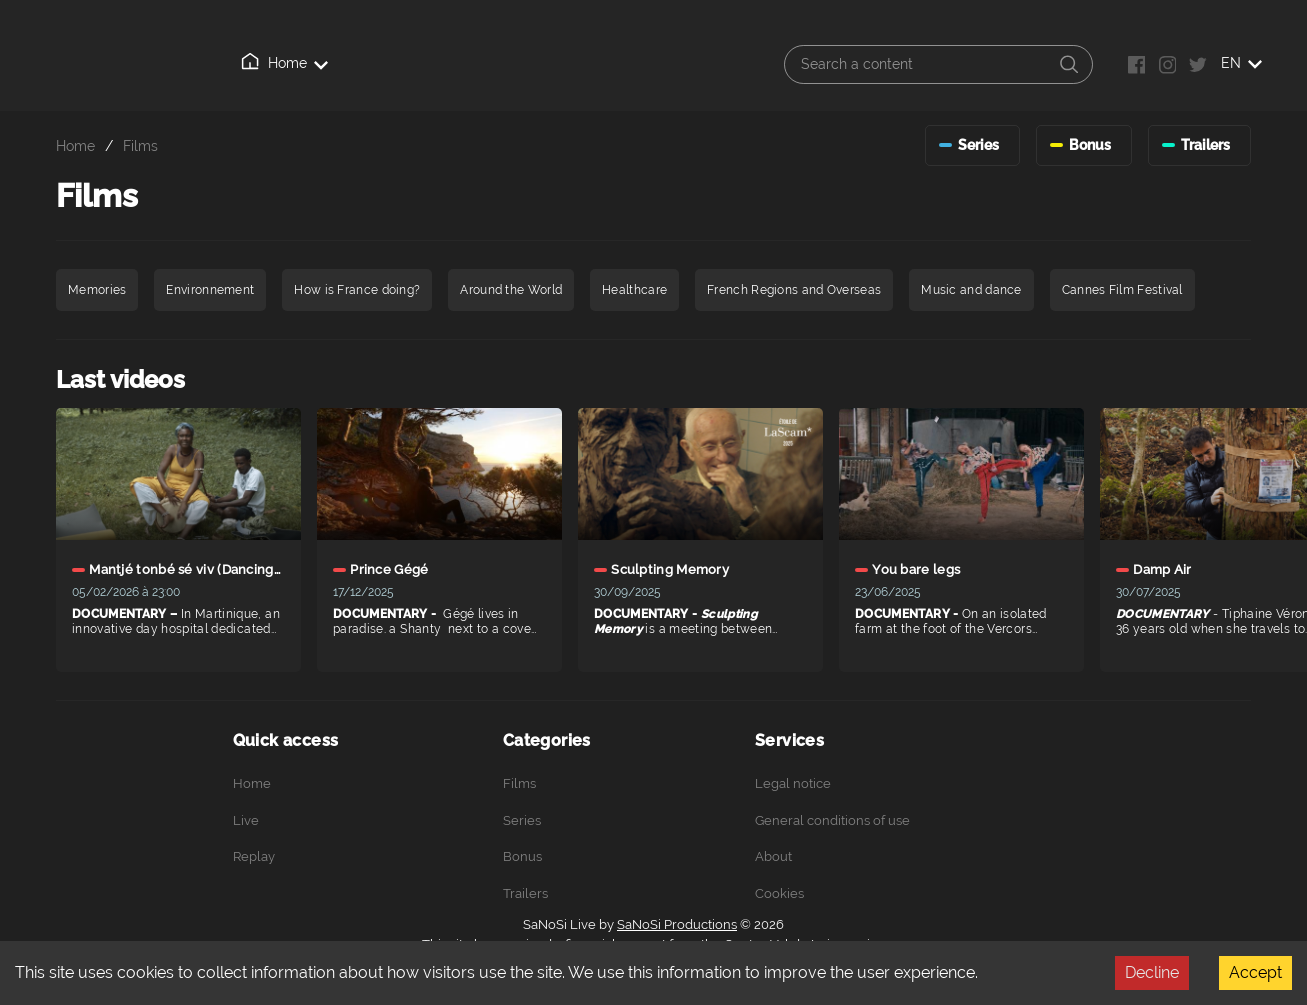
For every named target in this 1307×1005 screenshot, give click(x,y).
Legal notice (793, 783)
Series (522, 820)
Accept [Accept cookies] (1255, 972)
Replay (404, 63)
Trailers (525, 893)
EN (1241, 63)
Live (325, 64)
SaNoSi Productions (677, 924)
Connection (579, 64)
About (486, 64)
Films (140, 145)
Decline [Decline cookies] (1152, 972)
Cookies (779, 893)
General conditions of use (832, 820)
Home (251, 63)
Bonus (522, 856)
